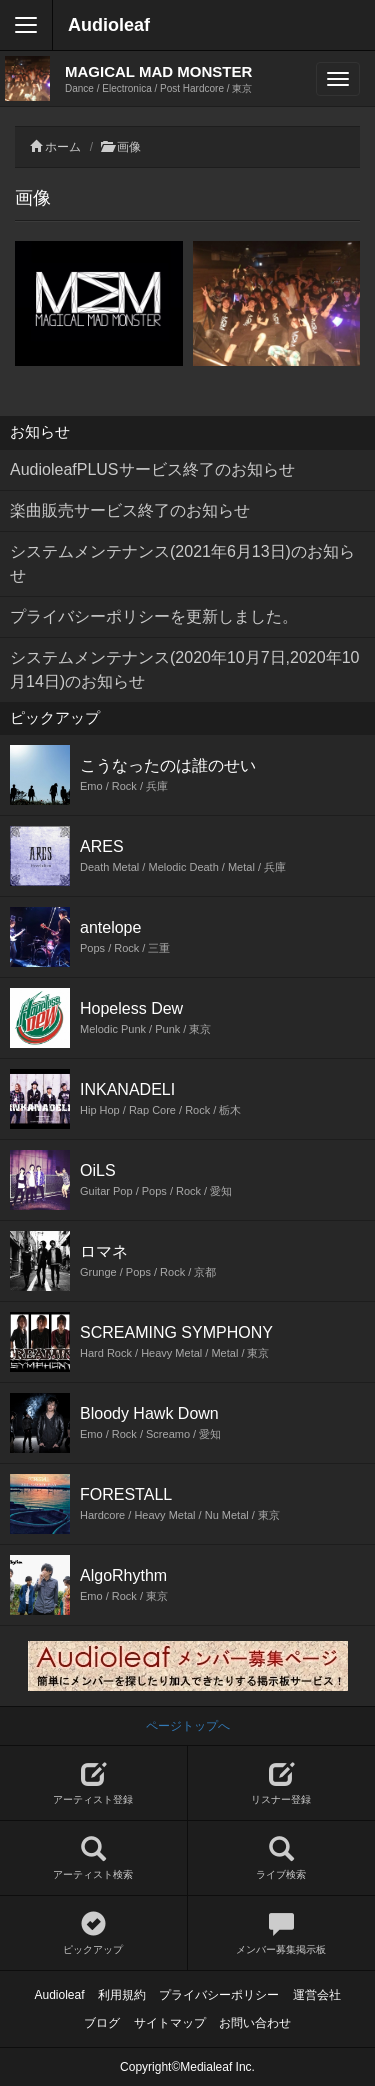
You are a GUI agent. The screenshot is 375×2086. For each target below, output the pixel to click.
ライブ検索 (282, 1858)
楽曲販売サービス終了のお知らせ (130, 510)
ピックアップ (93, 1933)
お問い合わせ (255, 2023)
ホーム (63, 147)
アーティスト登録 (93, 1783)
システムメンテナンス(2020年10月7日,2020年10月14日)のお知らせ (184, 669)
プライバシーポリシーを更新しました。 (154, 616)
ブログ (102, 2023)
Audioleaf (109, 25)
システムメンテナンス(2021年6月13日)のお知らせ (182, 563)
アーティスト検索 (93, 1858)
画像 (129, 147)
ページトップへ (188, 1726)
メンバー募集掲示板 (282, 1933)
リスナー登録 (282, 1783)
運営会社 (317, 1995)
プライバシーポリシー (219, 1995)
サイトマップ (170, 2023)
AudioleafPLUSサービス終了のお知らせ (152, 469)
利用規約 (122, 1995)
